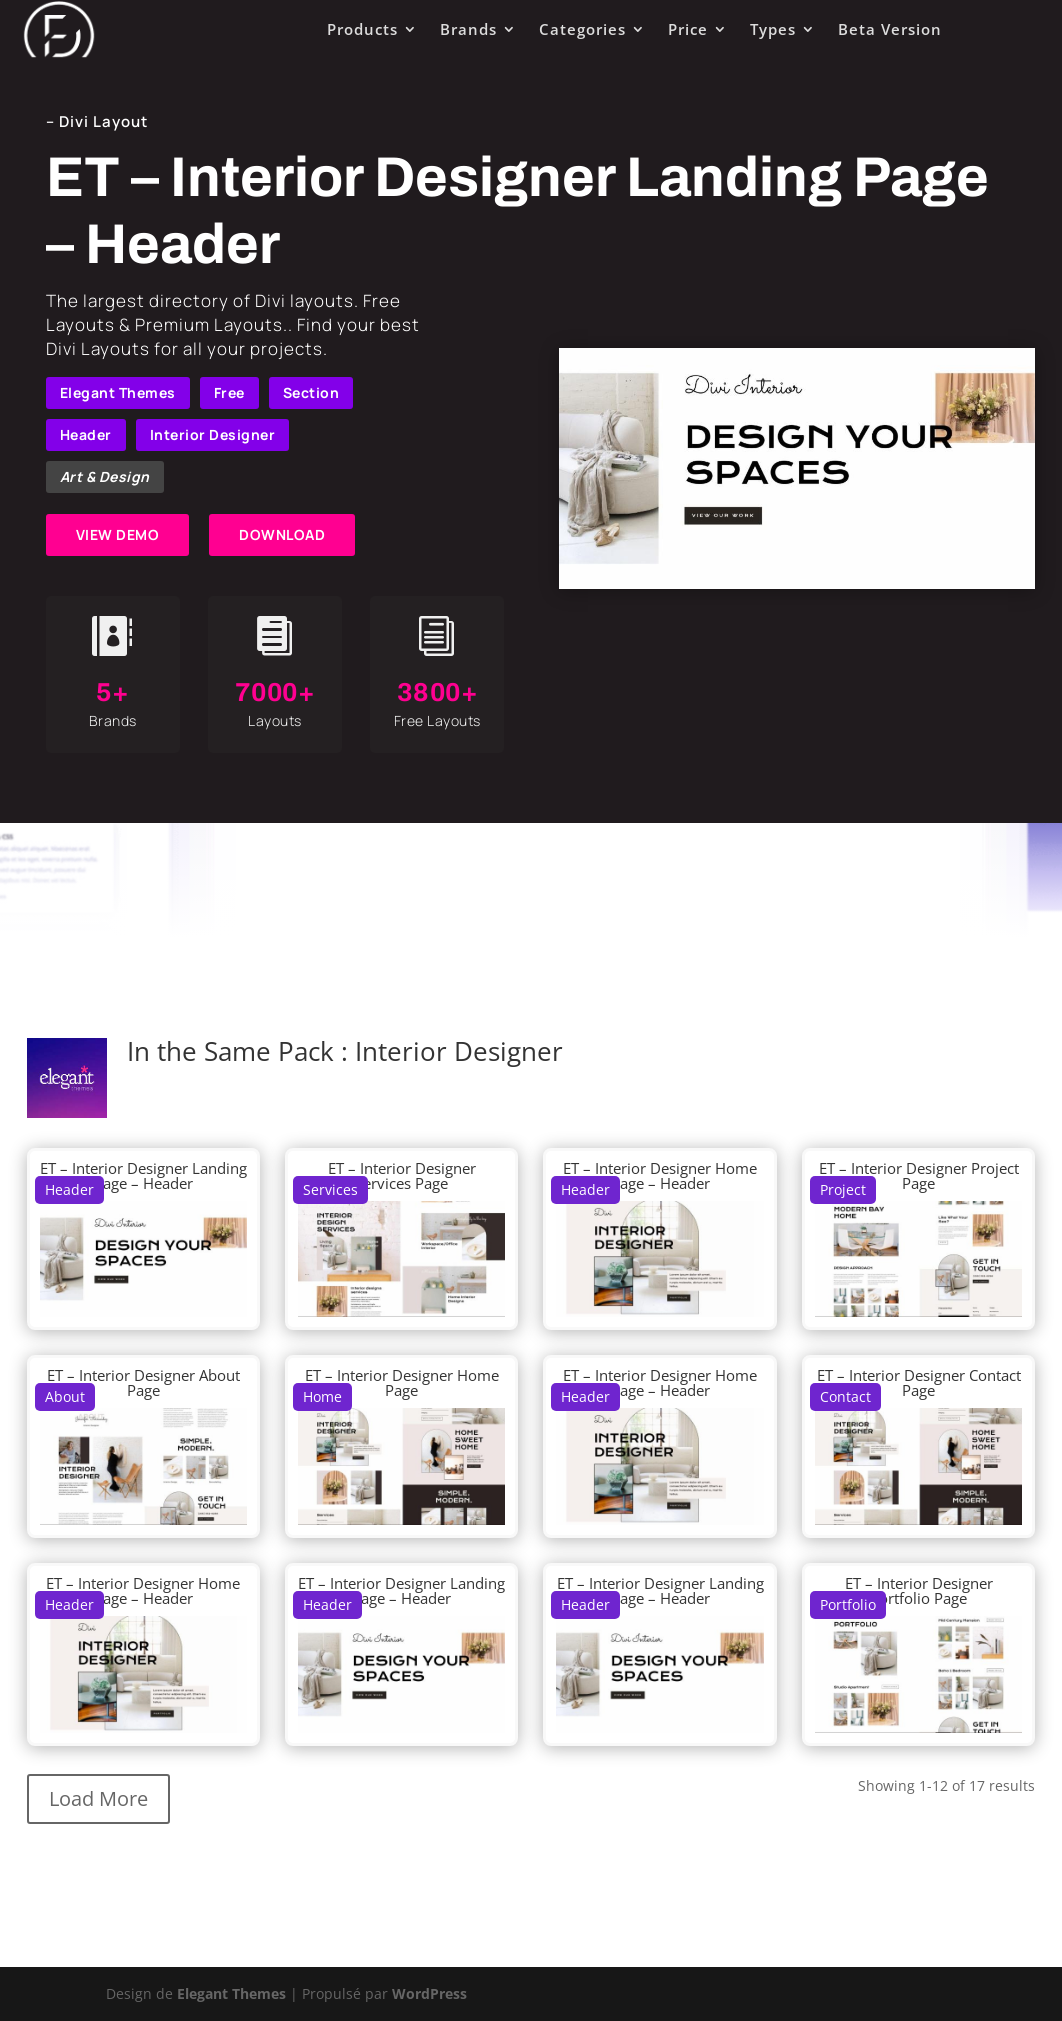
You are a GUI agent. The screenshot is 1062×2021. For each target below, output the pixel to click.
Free (229, 392)
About (65, 1396)
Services (330, 1189)
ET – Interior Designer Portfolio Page (919, 1590)
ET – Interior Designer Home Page (402, 1382)
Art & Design (105, 476)
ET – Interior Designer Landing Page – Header (143, 1175)
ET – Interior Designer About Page (143, 1382)
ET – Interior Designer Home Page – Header (660, 1175)
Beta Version (890, 29)
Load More (98, 1798)
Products (362, 29)
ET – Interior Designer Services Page (402, 1175)
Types (773, 29)
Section (311, 392)
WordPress (429, 1993)
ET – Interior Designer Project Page (919, 1175)
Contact (845, 1396)
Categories (582, 29)
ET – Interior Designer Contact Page (919, 1382)
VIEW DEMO (118, 534)
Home (322, 1396)
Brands (468, 29)
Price (688, 29)
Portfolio (848, 1604)
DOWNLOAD (282, 534)
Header (86, 434)
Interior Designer (213, 434)
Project (843, 1189)
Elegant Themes (118, 392)
